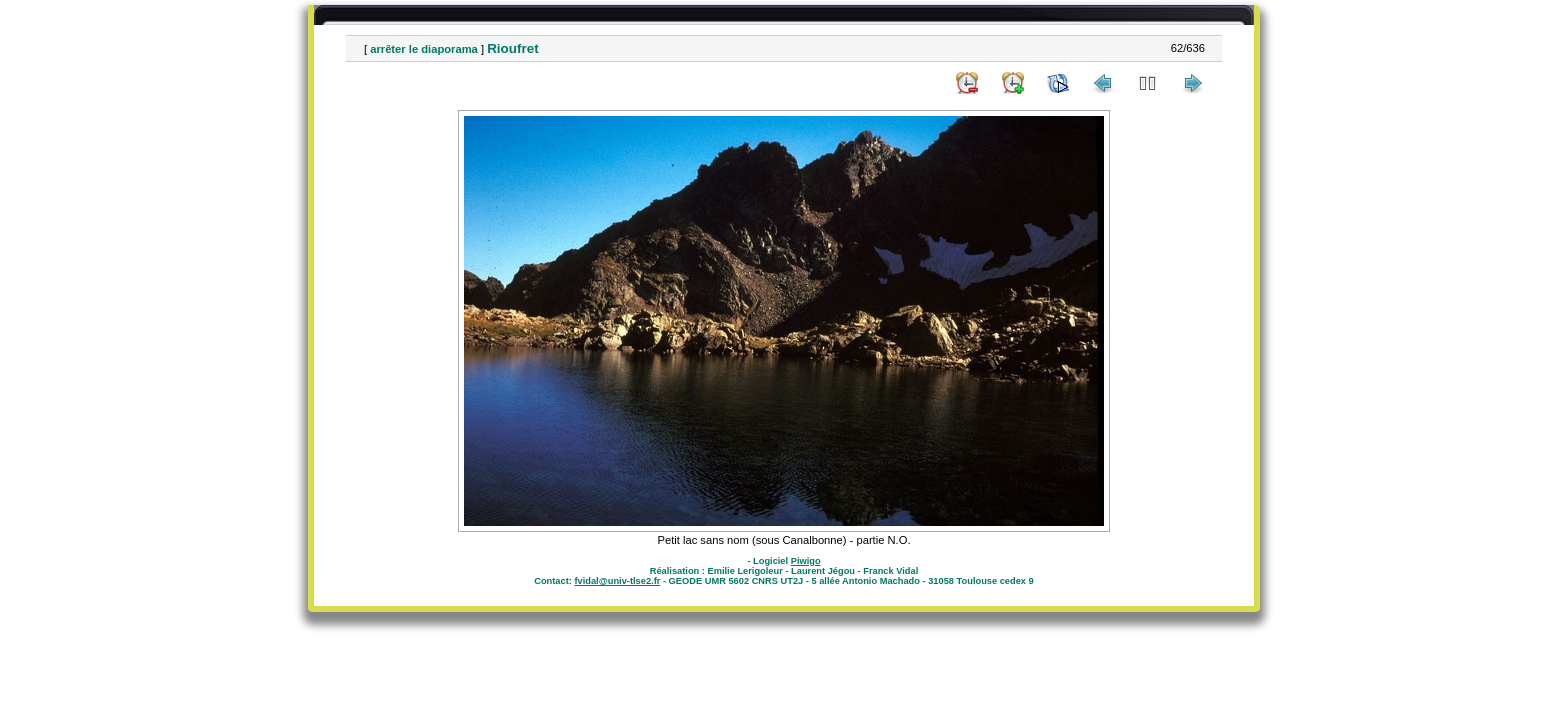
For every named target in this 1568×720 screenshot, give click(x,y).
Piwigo (806, 561)
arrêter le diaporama (424, 49)
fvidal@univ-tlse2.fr (617, 581)
